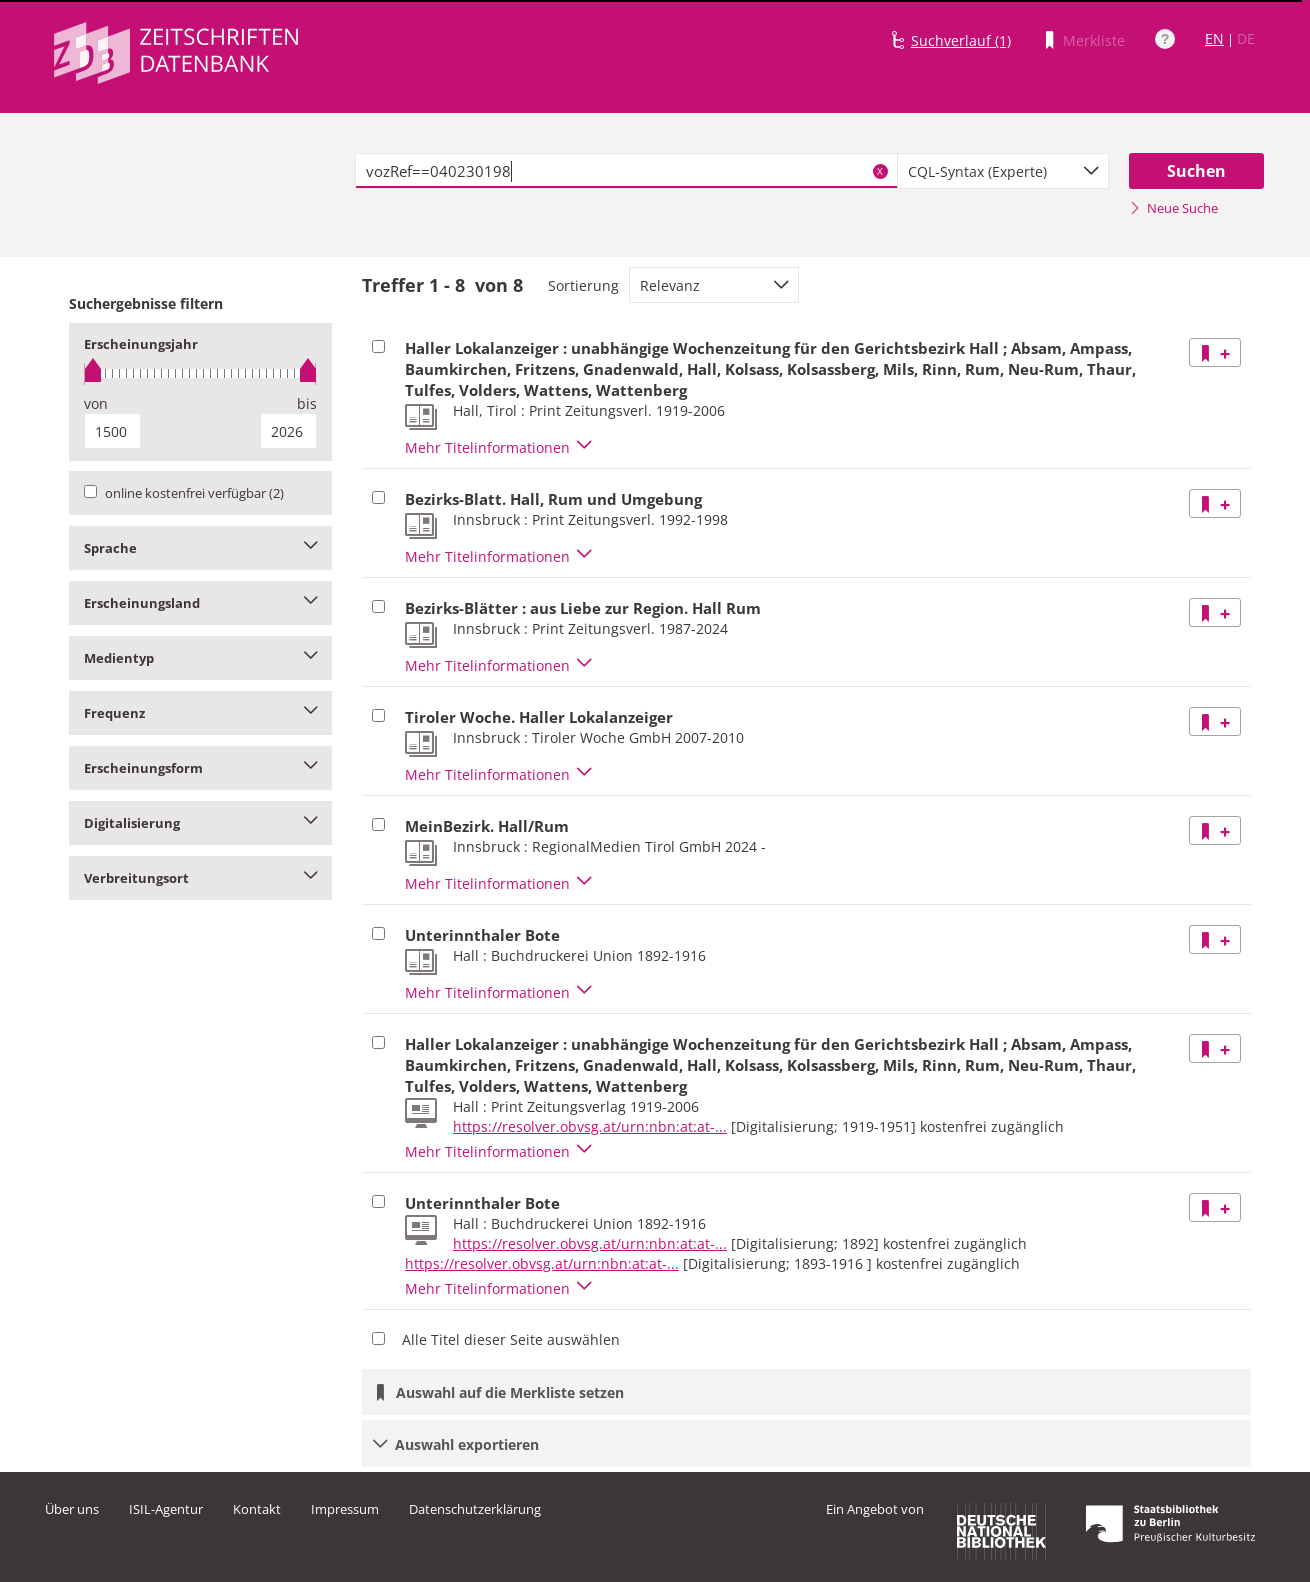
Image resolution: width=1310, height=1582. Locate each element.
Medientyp (200, 658)
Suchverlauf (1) (961, 40)
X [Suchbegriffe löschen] (880, 171)
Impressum (345, 1509)
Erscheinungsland (200, 603)
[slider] (200, 373)
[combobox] (1003, 171)
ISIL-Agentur (166, 1509)
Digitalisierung (200, 823)
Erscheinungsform (200, 768)
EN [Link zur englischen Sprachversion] (1214, 38)
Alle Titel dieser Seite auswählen (511, 1339)
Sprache (200, 548)
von (96, 403)
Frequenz (200, 713)
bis (307, 403)
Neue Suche (1173, 208)
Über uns (72, 1509)
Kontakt (257, 1509)
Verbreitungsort (200, 878)
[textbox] (626, 171)
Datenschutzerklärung (475, 1509)
